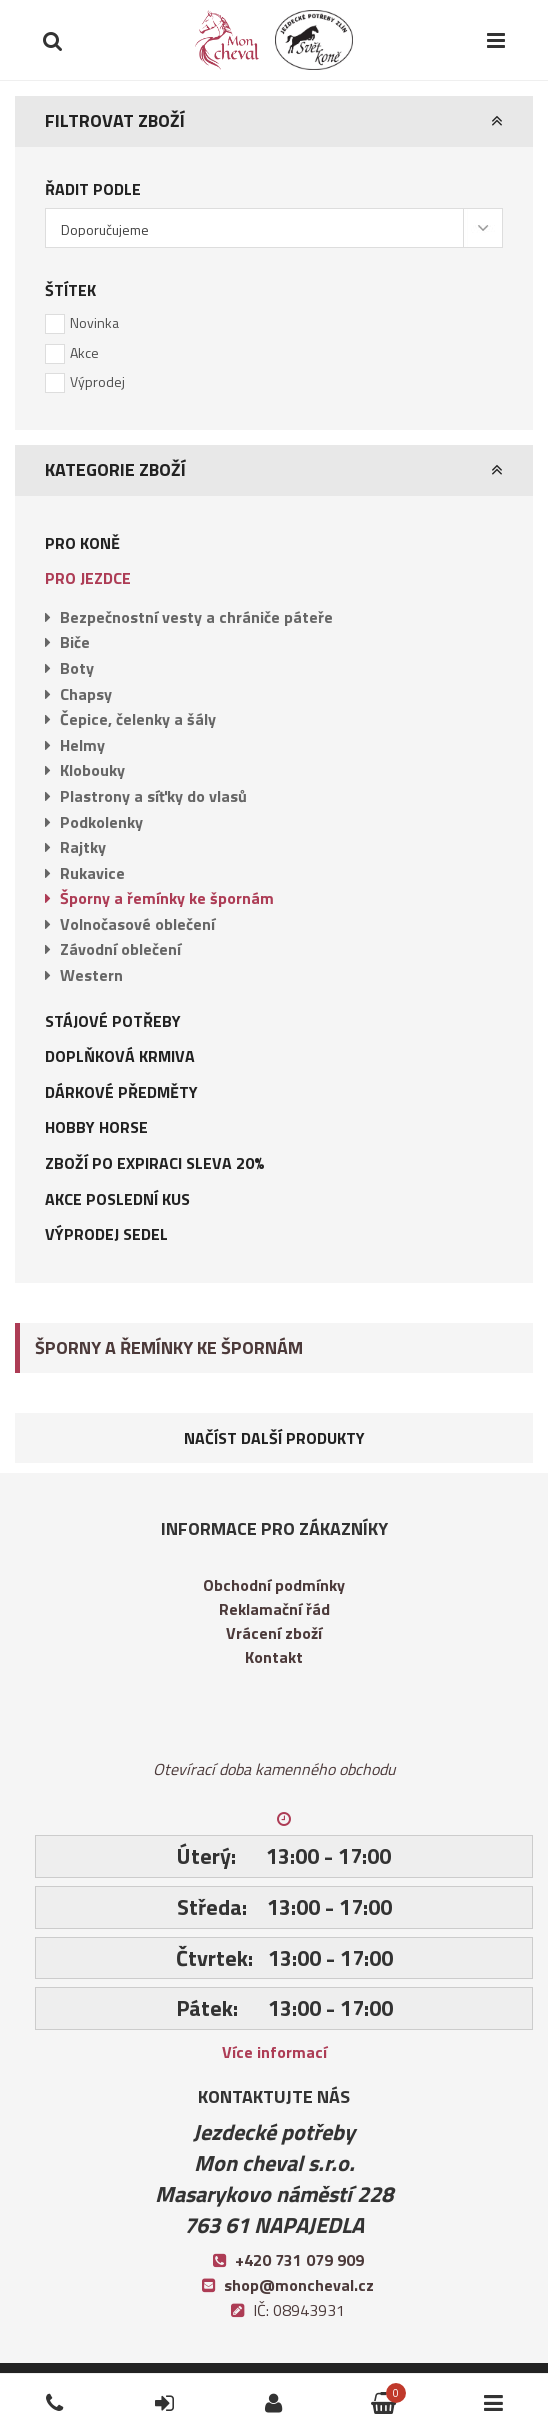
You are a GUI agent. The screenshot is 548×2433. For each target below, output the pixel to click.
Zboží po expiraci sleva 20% (155, 1163)
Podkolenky (101, 822)
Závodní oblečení (120, 949)
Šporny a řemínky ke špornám (167, 898)
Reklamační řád (274, 1609)
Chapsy (86, 694)
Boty (77, 668)
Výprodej (97, 381)
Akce (84, 352)
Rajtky (83, 847)
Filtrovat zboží (115, 120)
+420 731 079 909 (299, 2260)
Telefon (36, 2386)
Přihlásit (148, 2386)
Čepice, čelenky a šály (138, 719)
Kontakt (274, 1657)
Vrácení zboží (274, 1633)
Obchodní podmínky (274, 1585)
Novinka (94, 322)
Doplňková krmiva (120, 1056)
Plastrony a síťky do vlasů (153, 796)
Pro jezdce (88, 578)
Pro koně (82, 543)
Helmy (82, 745)
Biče (75, 642)
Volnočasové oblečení (137, 924)
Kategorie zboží (115, 469)
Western (91, 975)
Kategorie (481, 2386)
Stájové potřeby (113, 1021)
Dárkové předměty (121, 1092)
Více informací (274, 2052)
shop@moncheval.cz (299, 2285)
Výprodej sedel (106, 1234)
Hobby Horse (96, 1127)
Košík (357, 2386)
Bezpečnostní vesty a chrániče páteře (196, 617)
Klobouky (92, 770)
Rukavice (92, 873)
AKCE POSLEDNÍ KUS (117, 1199)
